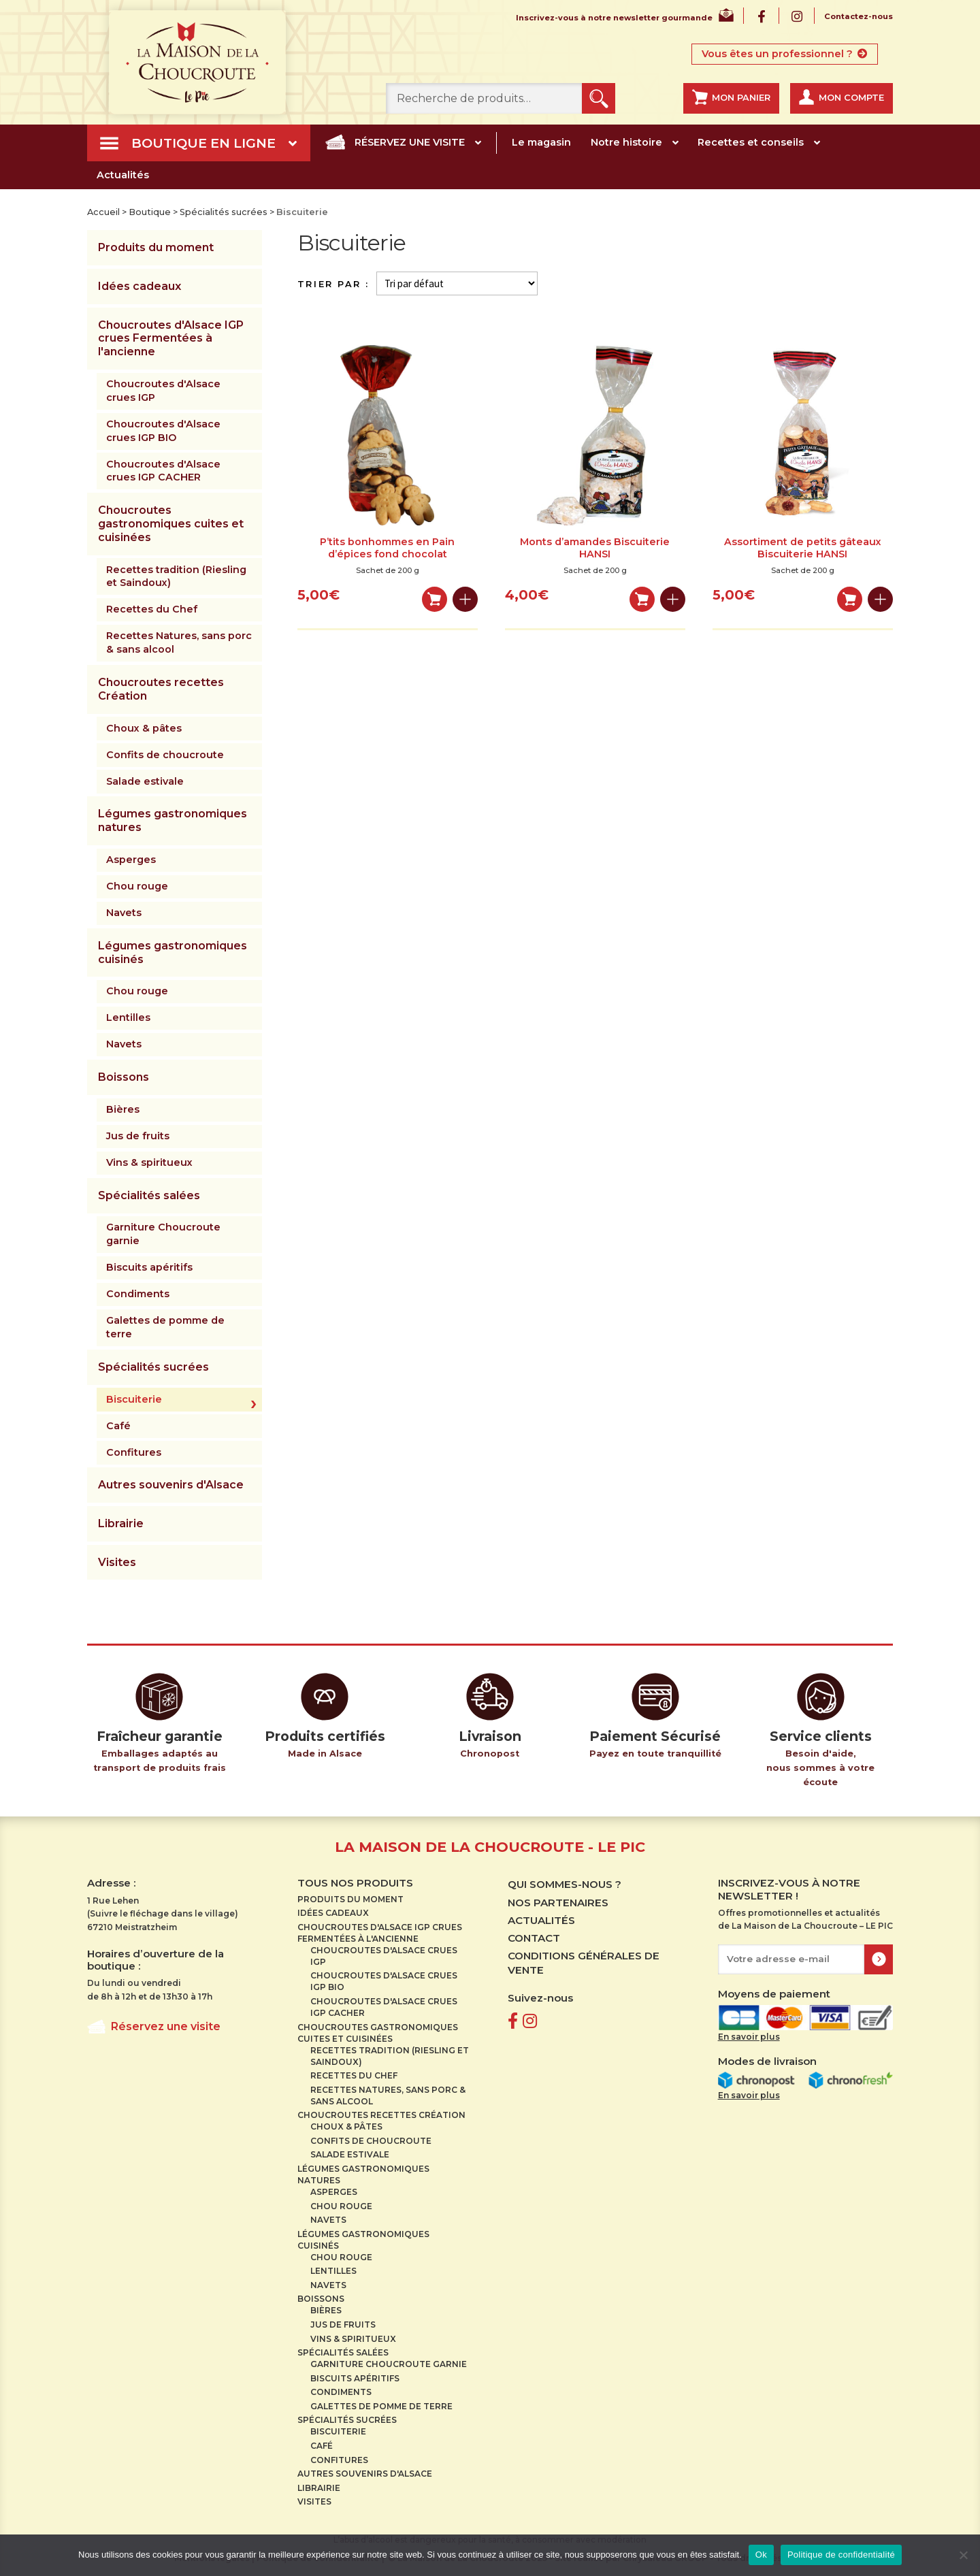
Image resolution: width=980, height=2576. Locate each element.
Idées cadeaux (139, 286)
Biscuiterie (134, 1399)
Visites (117, 1562)
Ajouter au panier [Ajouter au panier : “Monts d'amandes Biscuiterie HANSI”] (642, 599)
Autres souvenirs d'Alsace (171, 1484)
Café (118, 1426)
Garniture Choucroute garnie (163, 1234)
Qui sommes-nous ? (564, 1884)
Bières (123, 1109)
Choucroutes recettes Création (161, 689)
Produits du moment (156, 247)
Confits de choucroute (165, 755)
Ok (761, 2554)
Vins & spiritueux (149, 1162)
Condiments (137, 1294)
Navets (124, 913)
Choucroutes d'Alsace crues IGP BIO (163, 431)
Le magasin (541, 142)
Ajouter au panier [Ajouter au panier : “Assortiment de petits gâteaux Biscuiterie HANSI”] (849, 599)
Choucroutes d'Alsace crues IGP (163, 391)
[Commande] (456, 283)
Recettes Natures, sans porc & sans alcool (179, 642)
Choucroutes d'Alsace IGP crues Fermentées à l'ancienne (171, 339)
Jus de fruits (137, 1136)
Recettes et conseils (751, 142)
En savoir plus (749, 2037)
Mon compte (851, 98)
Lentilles (128, 1017)
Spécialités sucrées (223, 212)
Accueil (103, 212)
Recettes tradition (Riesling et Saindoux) (176, 576)
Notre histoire (626, 142)
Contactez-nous (858, 16)
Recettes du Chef (151, 609)
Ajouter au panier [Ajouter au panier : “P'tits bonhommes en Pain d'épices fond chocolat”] (434, 599)
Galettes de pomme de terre (165, 1327)
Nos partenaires (558, 1902)
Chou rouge (137, 886)
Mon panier (741, 98)
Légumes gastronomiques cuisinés (172, 952)
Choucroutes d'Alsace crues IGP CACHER (163, 471)
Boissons (123, 1077)
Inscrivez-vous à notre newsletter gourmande (614, 18)
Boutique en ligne (203, 143)
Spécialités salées (149, 1195)
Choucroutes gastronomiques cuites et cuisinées (171, 524)
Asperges (131, 859)
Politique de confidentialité (841, 2554)
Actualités (123, 175)
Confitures (133, 1452)
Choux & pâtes (144, 728)
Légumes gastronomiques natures (172, 820)
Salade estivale (145, 781)
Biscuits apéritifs (149, 1267)
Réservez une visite (410, 142)
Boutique (150, 212)
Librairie (121, 1523)
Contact (534, 1937)
